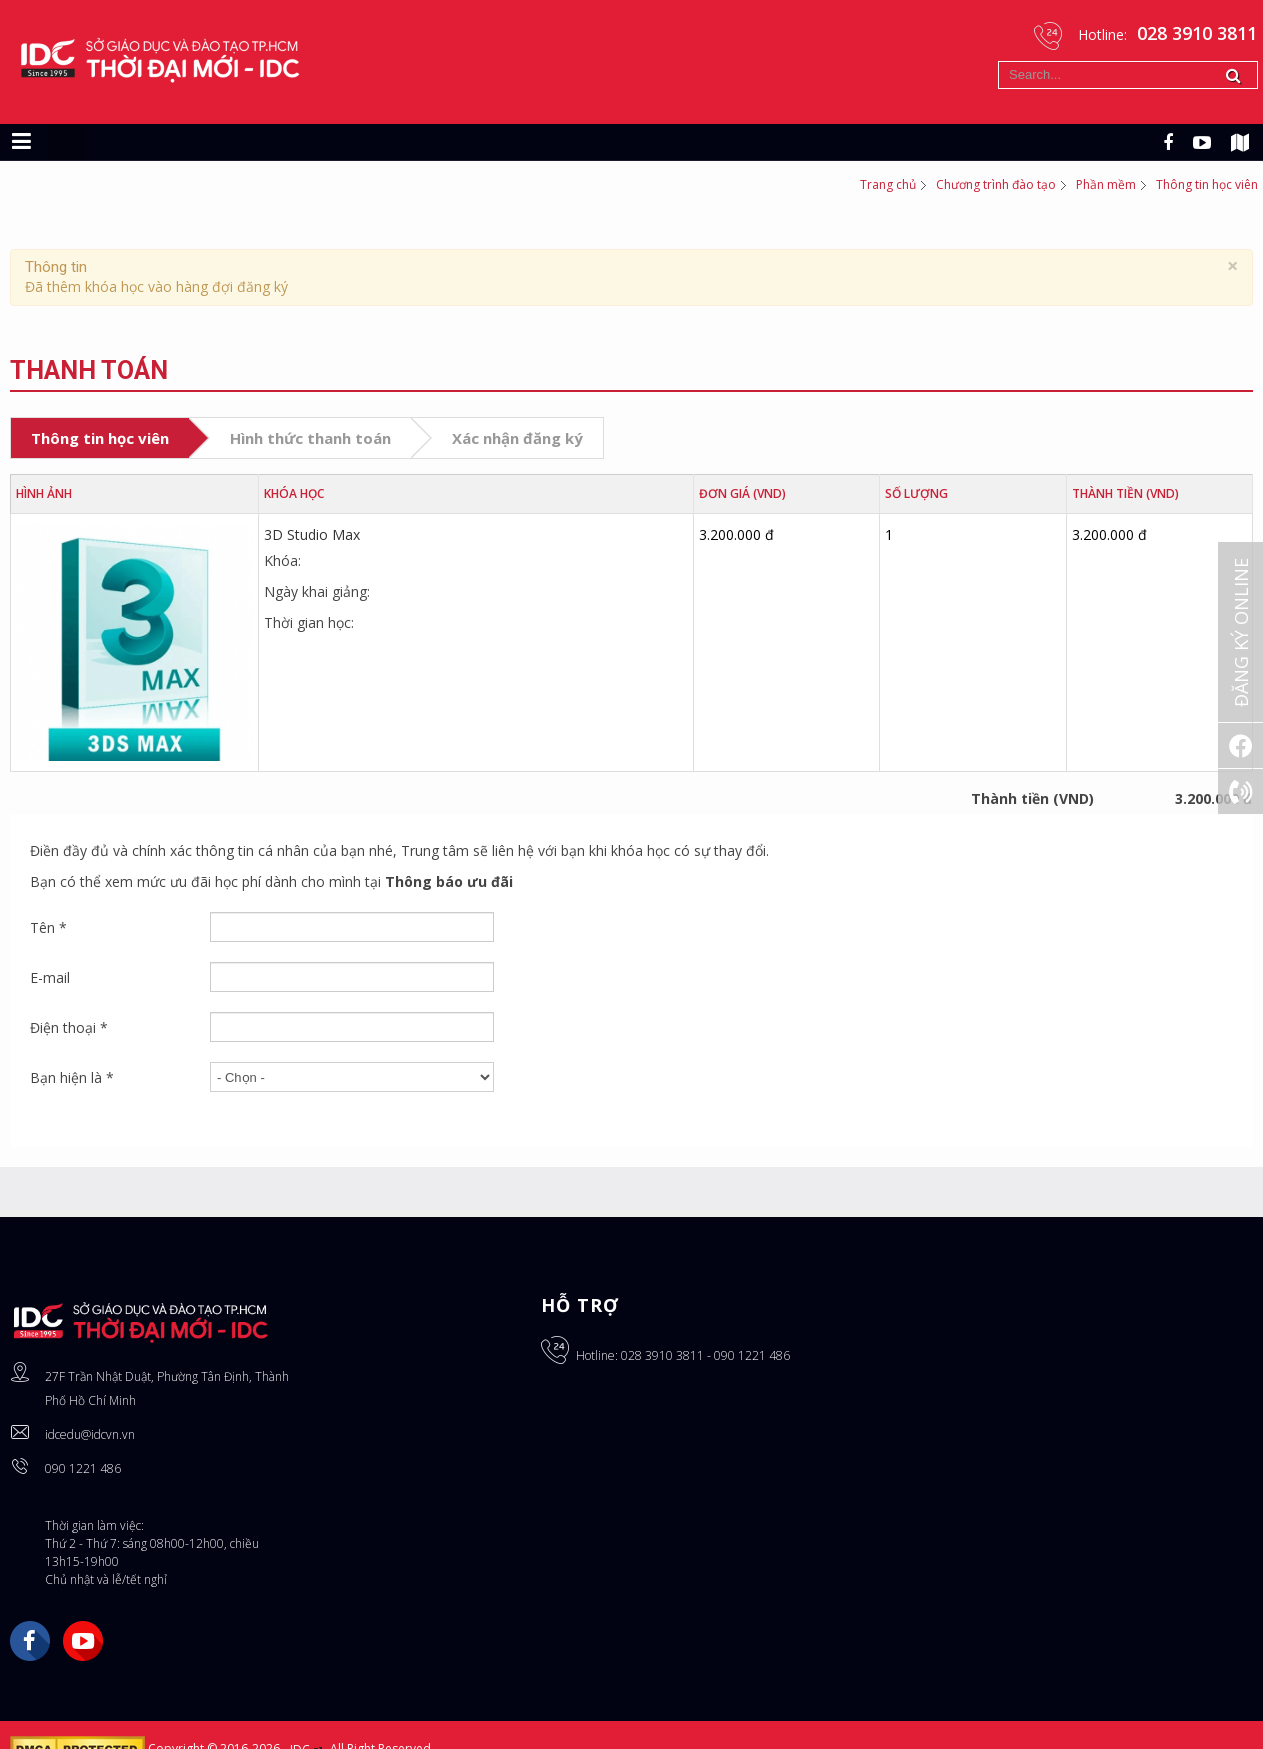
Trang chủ (888, 184)
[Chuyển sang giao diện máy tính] (66, 142)
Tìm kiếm (998, 61)
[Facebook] (1240, 745)
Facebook (30, 1641)
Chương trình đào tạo (996, 184)
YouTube (83, 1641)
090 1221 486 (83, 1468)
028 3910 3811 (662, 1355)
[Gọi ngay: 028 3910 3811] (1240, 791)
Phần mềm (1106, 184)
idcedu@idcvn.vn (90, 1434)
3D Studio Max (312, 534)
